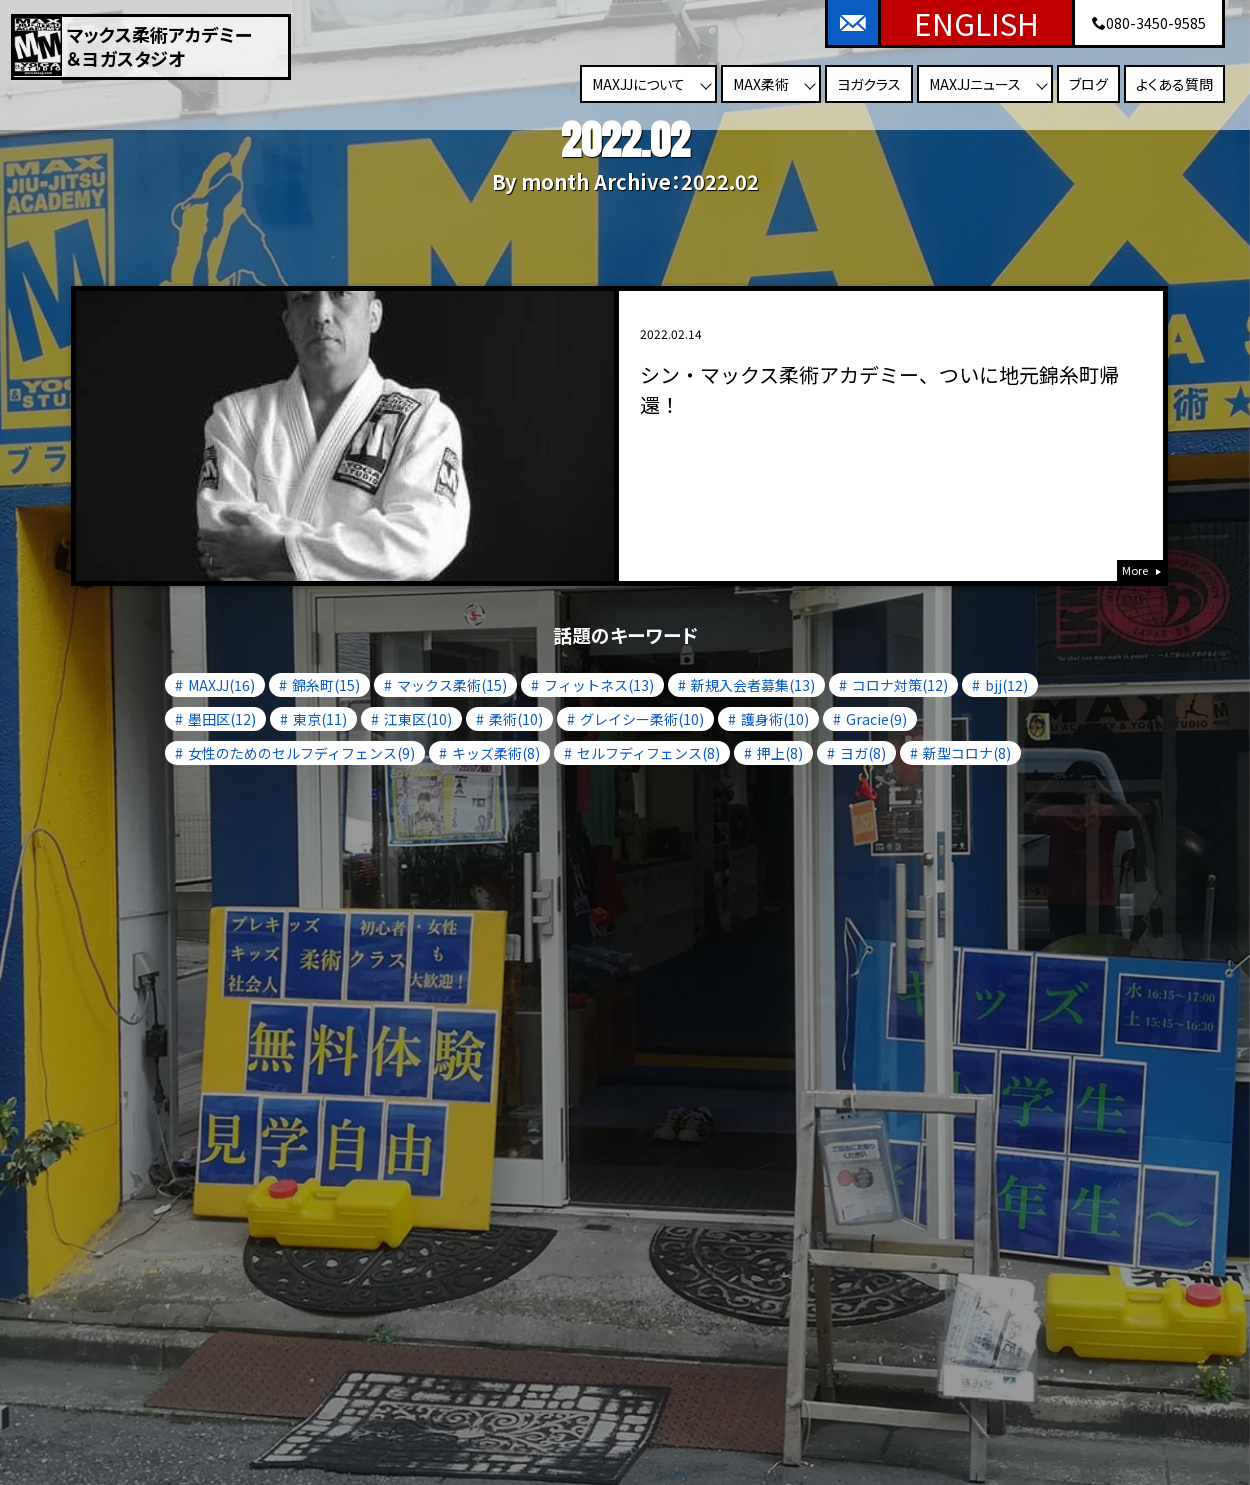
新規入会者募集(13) (753, 685)
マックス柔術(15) (452, 685)
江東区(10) (418, 719)
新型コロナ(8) (967, 753)
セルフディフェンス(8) (648, 753)
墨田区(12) (222, 719)
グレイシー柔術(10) (642, 719)
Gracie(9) (876, 719)
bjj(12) (1006, 685)
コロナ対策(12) (900, 685)
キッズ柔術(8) (496, 753)
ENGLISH (976, 23)
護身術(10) (775, 719)
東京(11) (320, 719)
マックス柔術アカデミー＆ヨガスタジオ (180, 46)
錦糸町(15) (326, 685)
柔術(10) (516, 719)
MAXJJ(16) (221, 685)
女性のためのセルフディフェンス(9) (301, 753)
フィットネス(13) (599, 685)
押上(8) (780, 753)
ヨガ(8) (863, 753)
